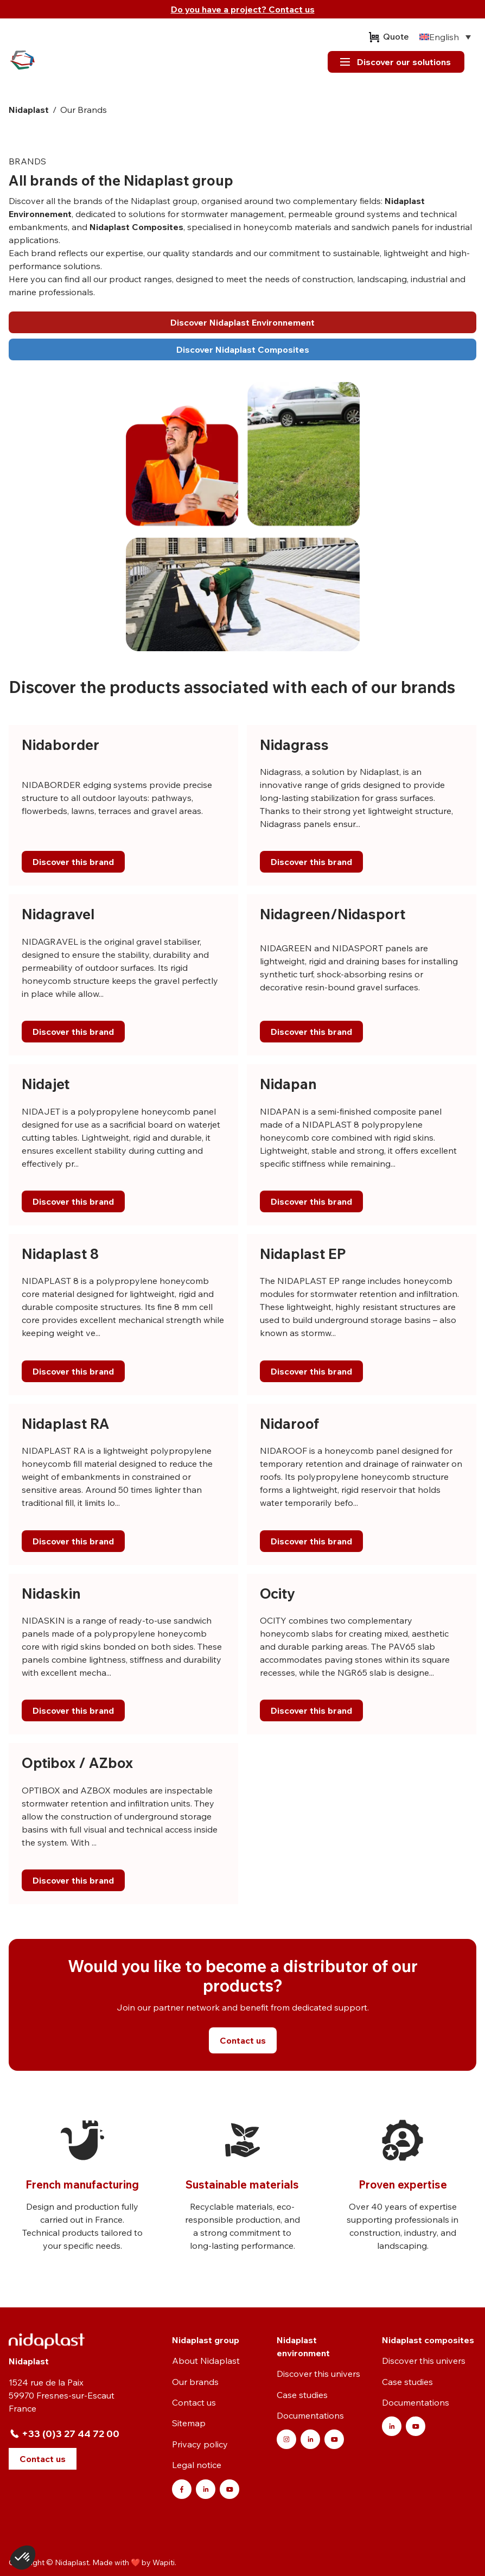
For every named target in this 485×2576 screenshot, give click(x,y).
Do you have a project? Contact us (243, 9)
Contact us (194, 2402)
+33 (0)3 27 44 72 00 (70, 2433)
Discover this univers (318, 2373)
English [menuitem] (444, 37)
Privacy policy (200, 2444)
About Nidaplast (206, 2360)
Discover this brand (73, 861)
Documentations (310, 2415)
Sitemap (189, 2423)
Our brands (195, 2381)
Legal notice (196, 2464)
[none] (445, 37)
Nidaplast (29, 109)
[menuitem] (445, 37)
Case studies (302, 2394)
